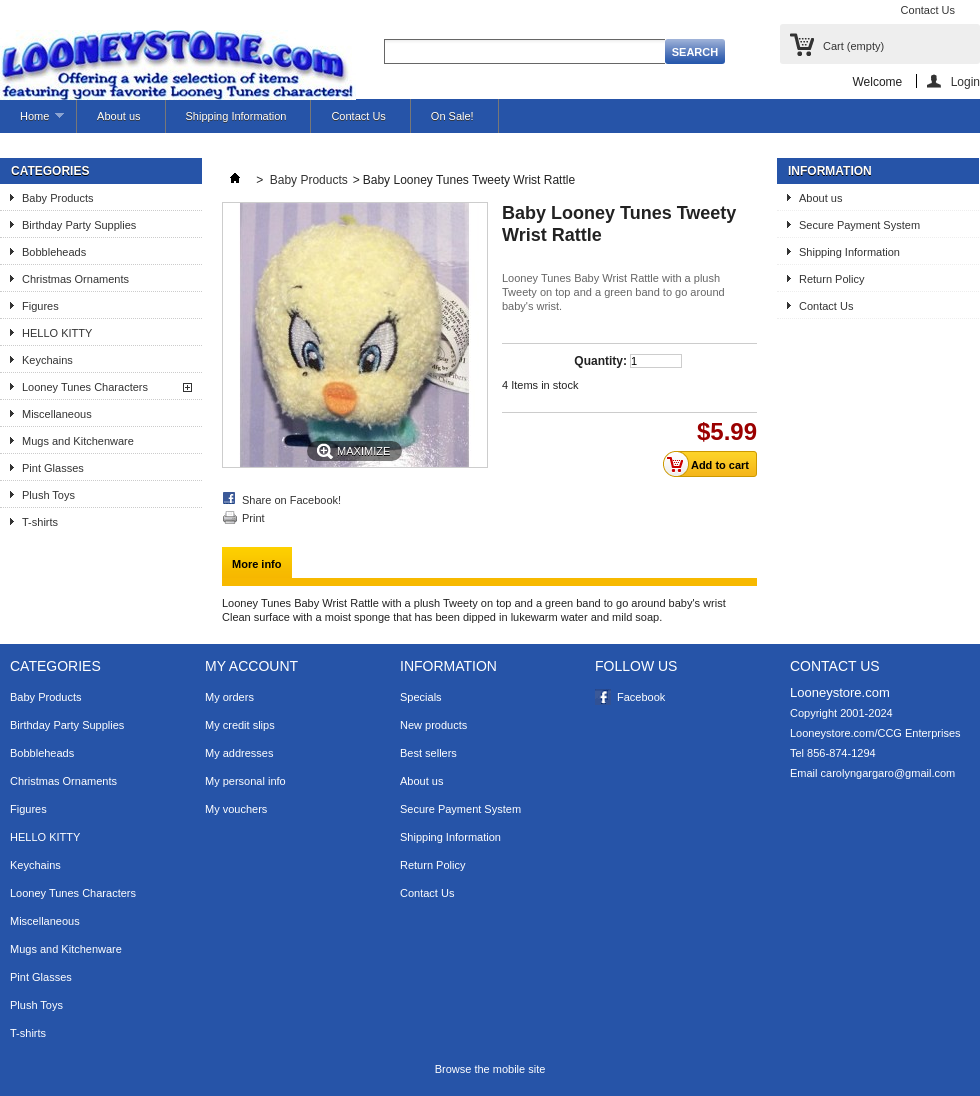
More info (257, 564)
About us (118, 116)
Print (253, 518)
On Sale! (452, 116)
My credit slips (240, 725)
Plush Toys (48, 495)
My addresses (239, 753)
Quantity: (600, 361)
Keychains (47, 360)
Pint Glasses (53, 468)
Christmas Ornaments (75, 279)
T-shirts (40, 522)
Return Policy (831, 279)
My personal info (245, 781)
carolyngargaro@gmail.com (888, 773)
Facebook (641, 697)
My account (251, 666)
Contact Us (928, 10)
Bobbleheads (54, 252)
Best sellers (428, 753)
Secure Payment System (859, 225)
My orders (229, 697)
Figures (40, 306)
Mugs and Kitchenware (78, 441)
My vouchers (236, 809)
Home (32, 121)
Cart (853, 46)
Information (830, 171)
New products (433, 725)
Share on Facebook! (291, 500)
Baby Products (58, 198)
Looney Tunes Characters (85, 387)
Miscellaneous (57, 414)
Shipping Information (236, 116)
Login (965, 81)
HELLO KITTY (57, 333)
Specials (421, 697)
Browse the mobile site (490, 1069)
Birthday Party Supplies (79, 225)
